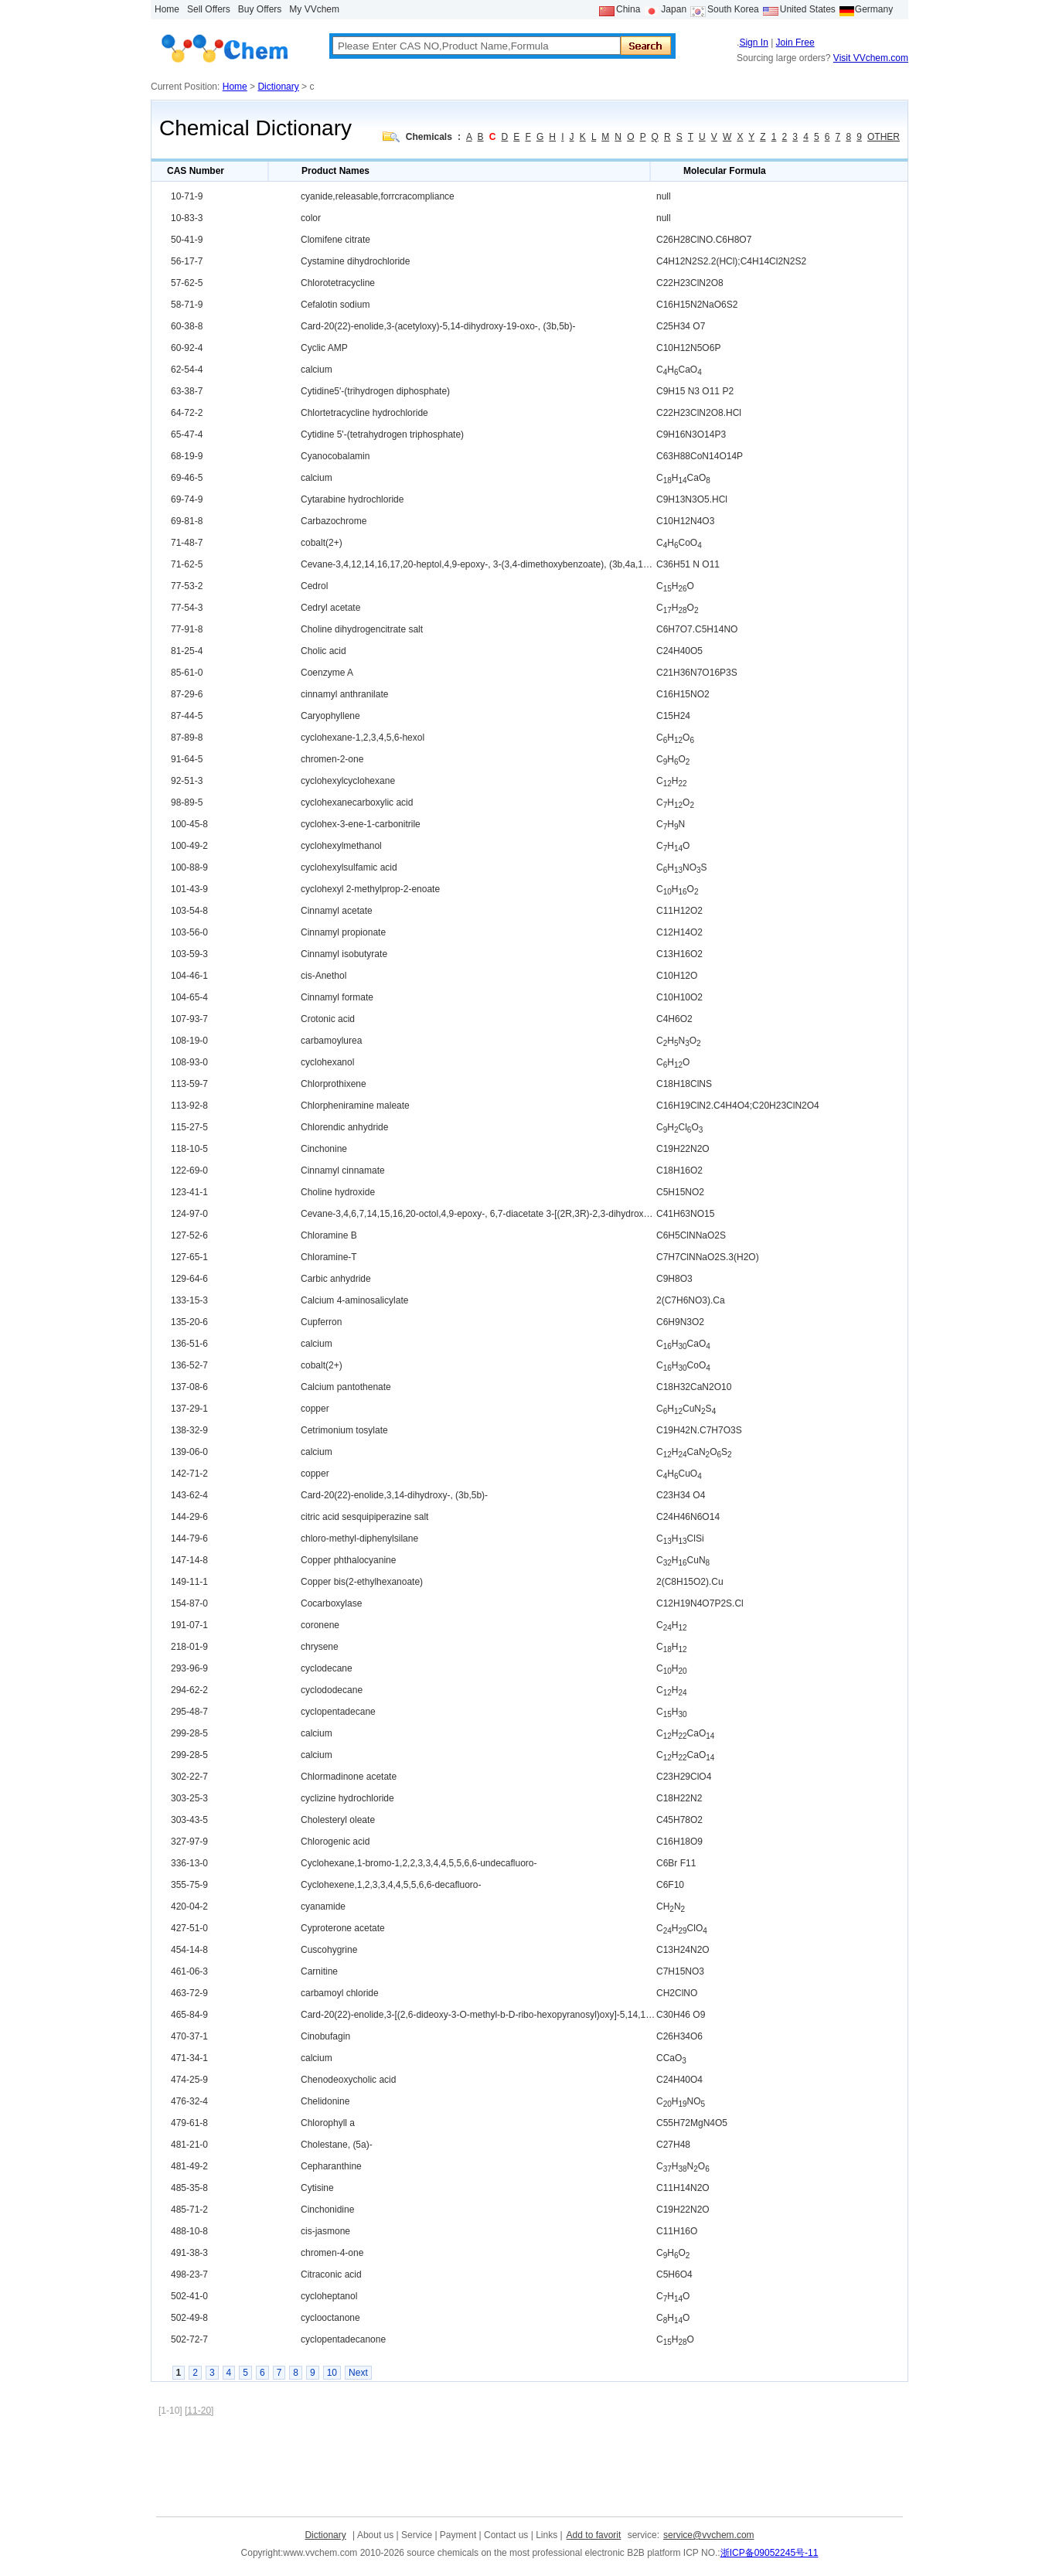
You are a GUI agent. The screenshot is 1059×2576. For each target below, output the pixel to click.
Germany (874, 9)
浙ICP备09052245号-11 (769, 2552)
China (628, 9)
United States (808, 9)
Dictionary (277, 86)
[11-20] (199, 2410)
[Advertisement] (437, 2466)
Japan (673, 9)
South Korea (733, 9)
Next (358, 2372)
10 (332, 2372)
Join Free (795, 42)
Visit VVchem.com (870, 58)
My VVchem (314, 9)
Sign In (753, 42)
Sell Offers (208, 9)
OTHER (883, 136)
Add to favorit (594, 2535)
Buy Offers (259, 9)
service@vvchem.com (708, 2535)
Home (167, 9)
